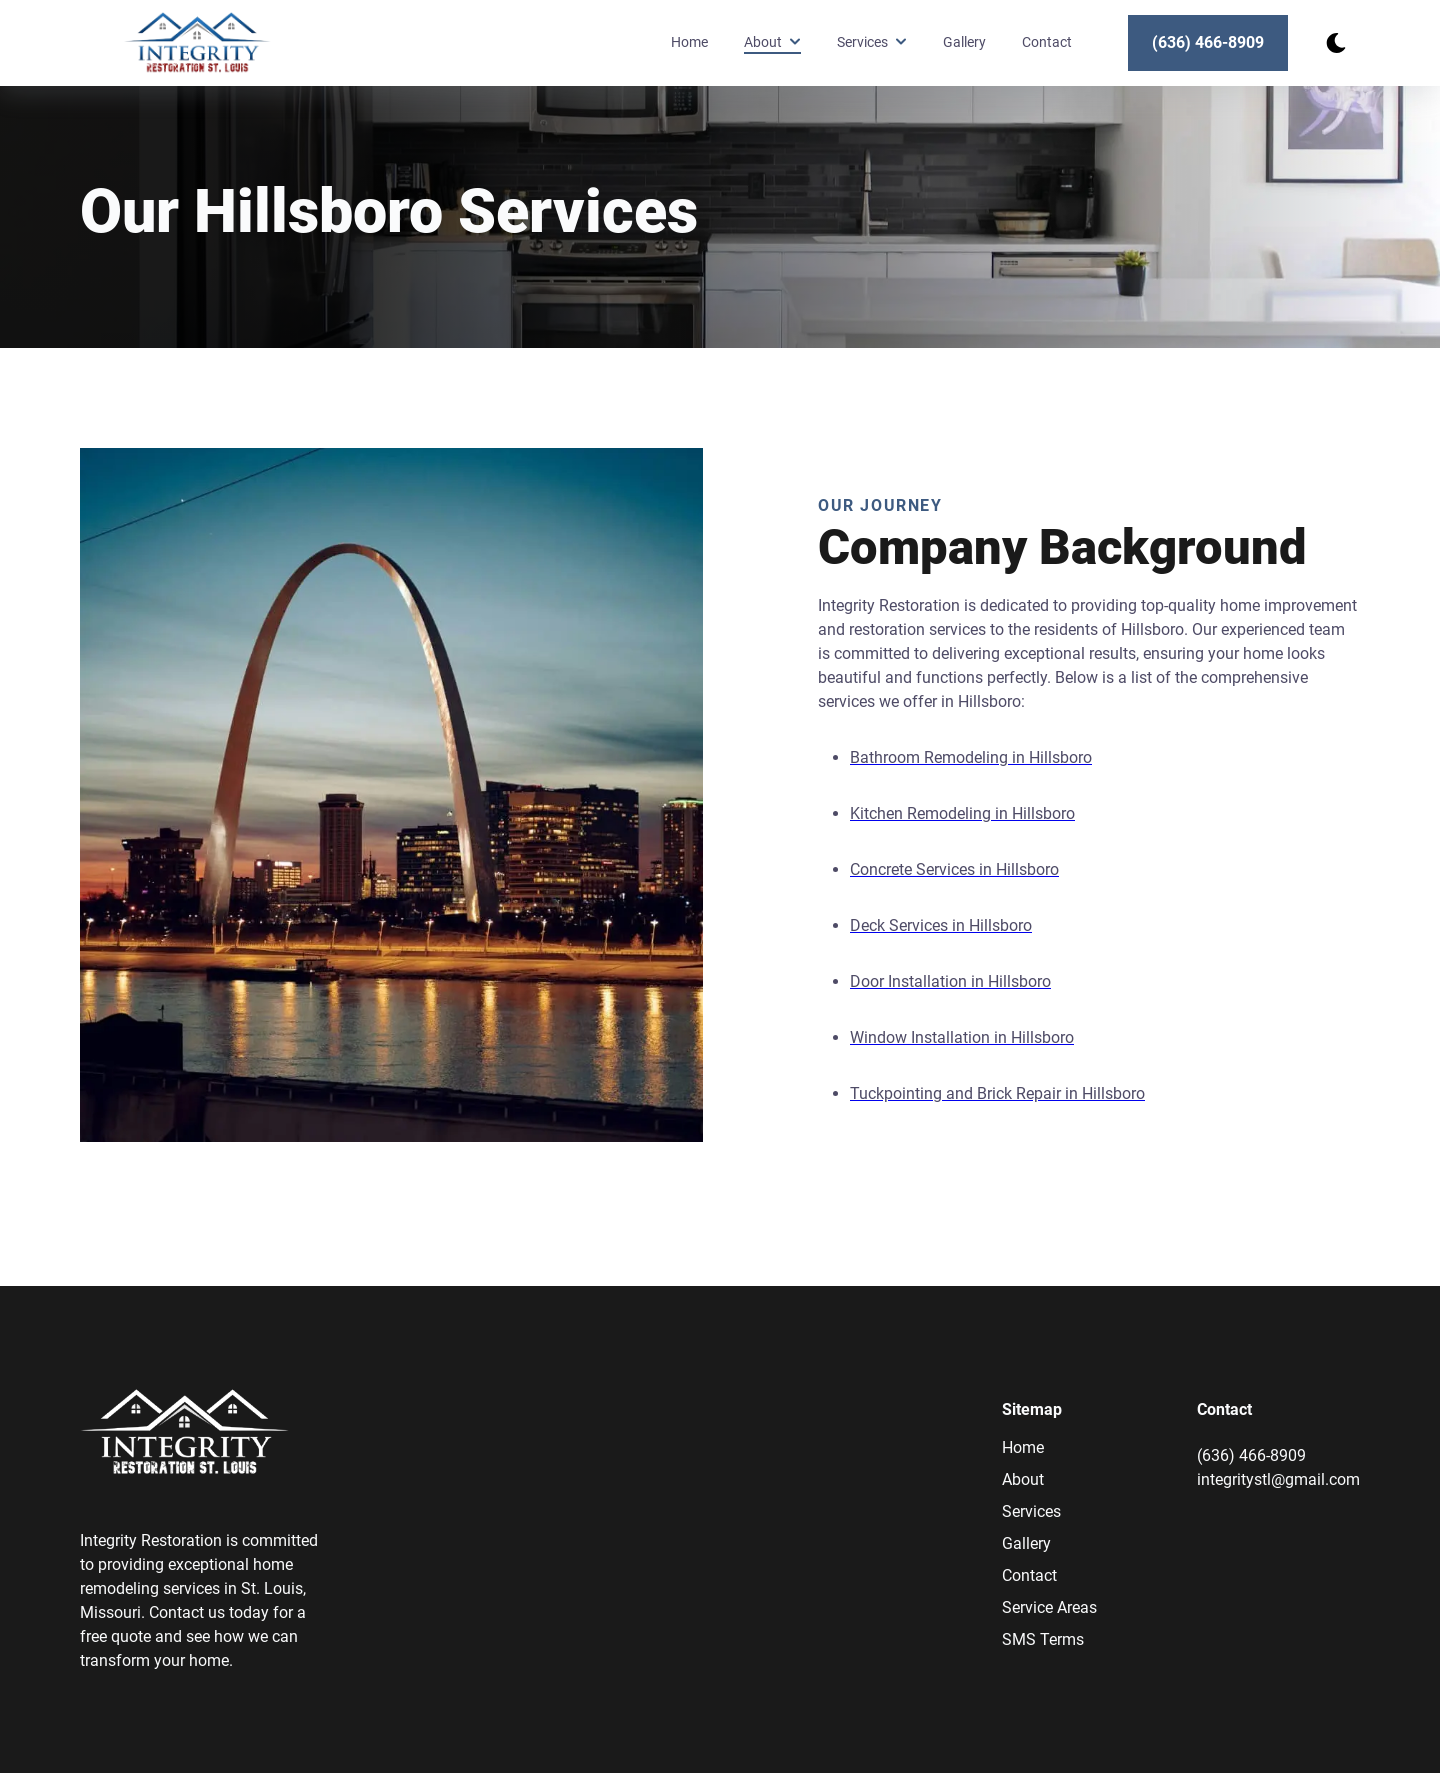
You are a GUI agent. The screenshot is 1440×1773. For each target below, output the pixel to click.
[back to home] (198, 42)
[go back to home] (185, 1435)
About (1023, 1479)
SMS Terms (1043, 1639)
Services (1031, 1511)
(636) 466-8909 (1208, 42)
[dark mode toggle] (1336, 43)
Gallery (964, 42)
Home (689, 42)
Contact (1047, 42)
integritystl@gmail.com (1278, 1479)
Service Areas (1049, 1607)
